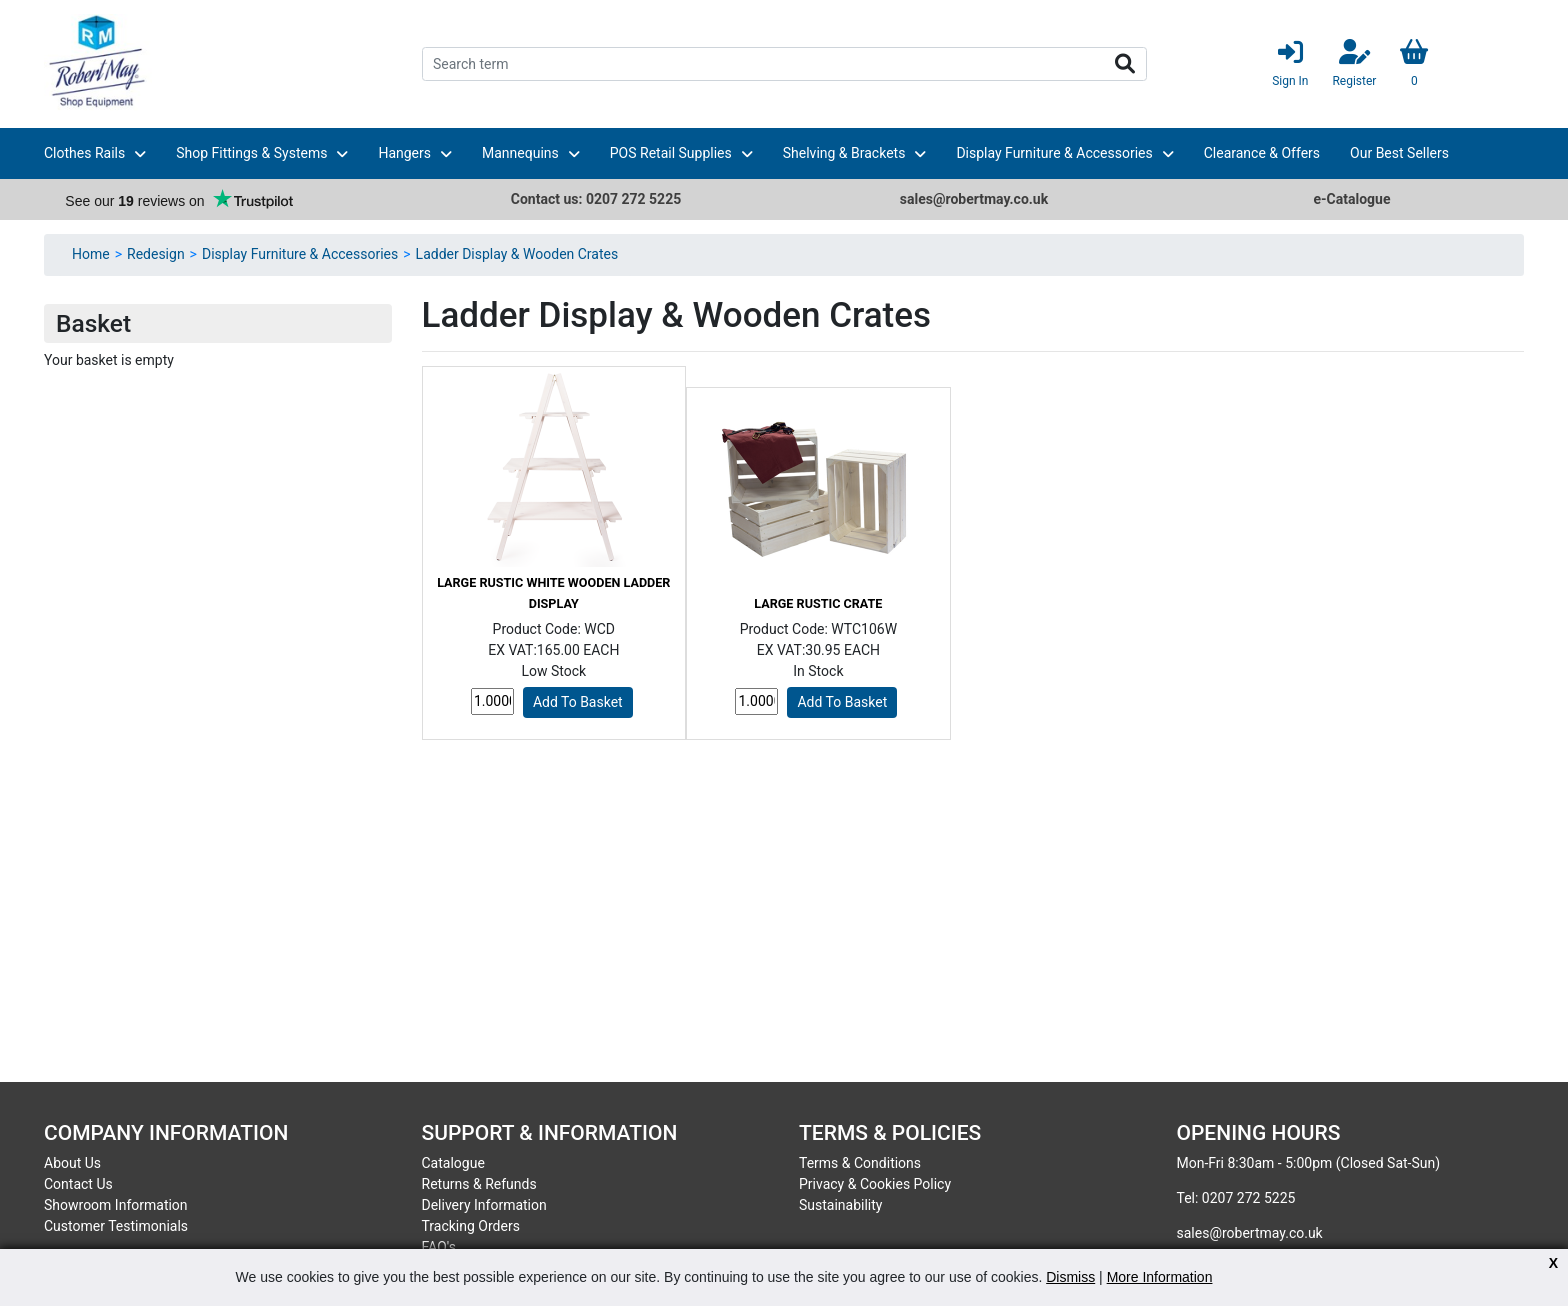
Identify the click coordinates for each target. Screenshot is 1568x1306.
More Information (1160, 1277)
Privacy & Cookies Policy (875, 1184)
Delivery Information (484, 1205)
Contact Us (78, 1184)
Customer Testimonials (116, 1226)
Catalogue (453, 1163)
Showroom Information (116, 1205)
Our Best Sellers (1399, 153)
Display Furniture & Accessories (1054, 153)
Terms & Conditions (860, 1163)
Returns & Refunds (479, 1184)
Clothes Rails (84, 153)
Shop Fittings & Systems (251, 153)
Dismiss (1070, 1277)
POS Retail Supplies (671, 153)
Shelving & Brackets (844, 153)
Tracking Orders (471, 1226)
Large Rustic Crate (818, 603)
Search (1125, 64)
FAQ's (439, 1247)
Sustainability (840, 1205)
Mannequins (520, 153)
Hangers (404, 153)
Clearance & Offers (1262, 153)
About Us (72, 1163)
